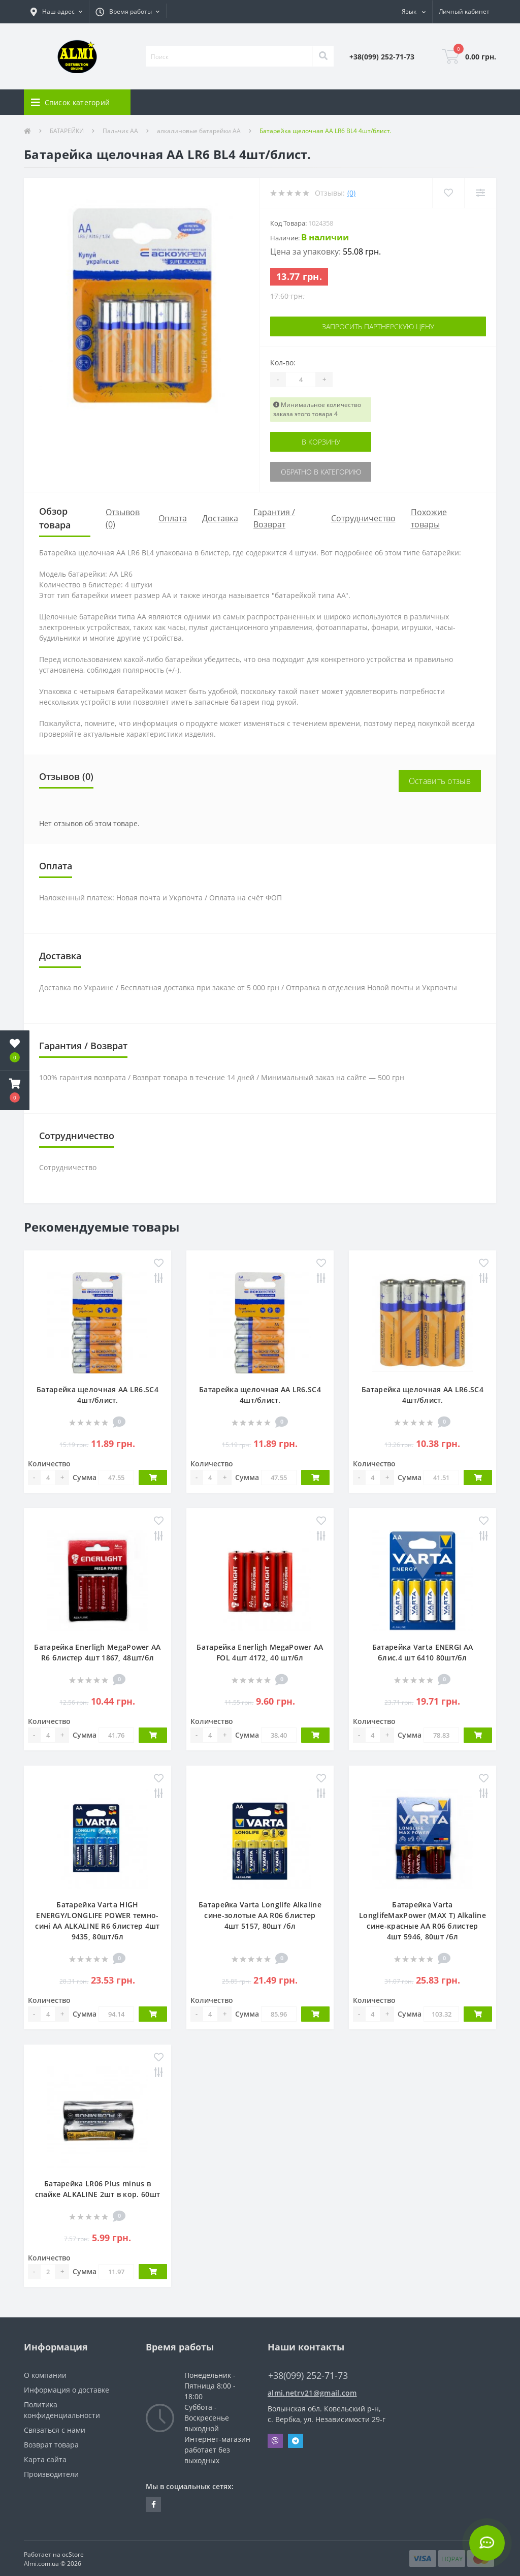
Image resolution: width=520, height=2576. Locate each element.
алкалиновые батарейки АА (199, 131)
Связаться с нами (54, 2430)
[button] (56, 11)
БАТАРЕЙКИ (67, 131)
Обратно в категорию (321, 472)
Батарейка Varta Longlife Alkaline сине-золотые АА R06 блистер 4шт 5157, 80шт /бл (260, 1915)
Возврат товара (51, 2444)
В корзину (321, 442)
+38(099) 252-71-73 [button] (308, 2375)
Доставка (220, 518)
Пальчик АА (120, 131)
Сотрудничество (363, 518)
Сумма (84, 1477)
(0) (351, 193)
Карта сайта (45, 2459)
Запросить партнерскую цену (378, 326)
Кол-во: (283, 362)
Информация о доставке (66, 2390)
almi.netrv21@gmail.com (312, 2393)
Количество (49, 1463)
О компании (45, 2375)
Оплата (172, 518)
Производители (51, 2474)
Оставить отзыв (440, 781)
